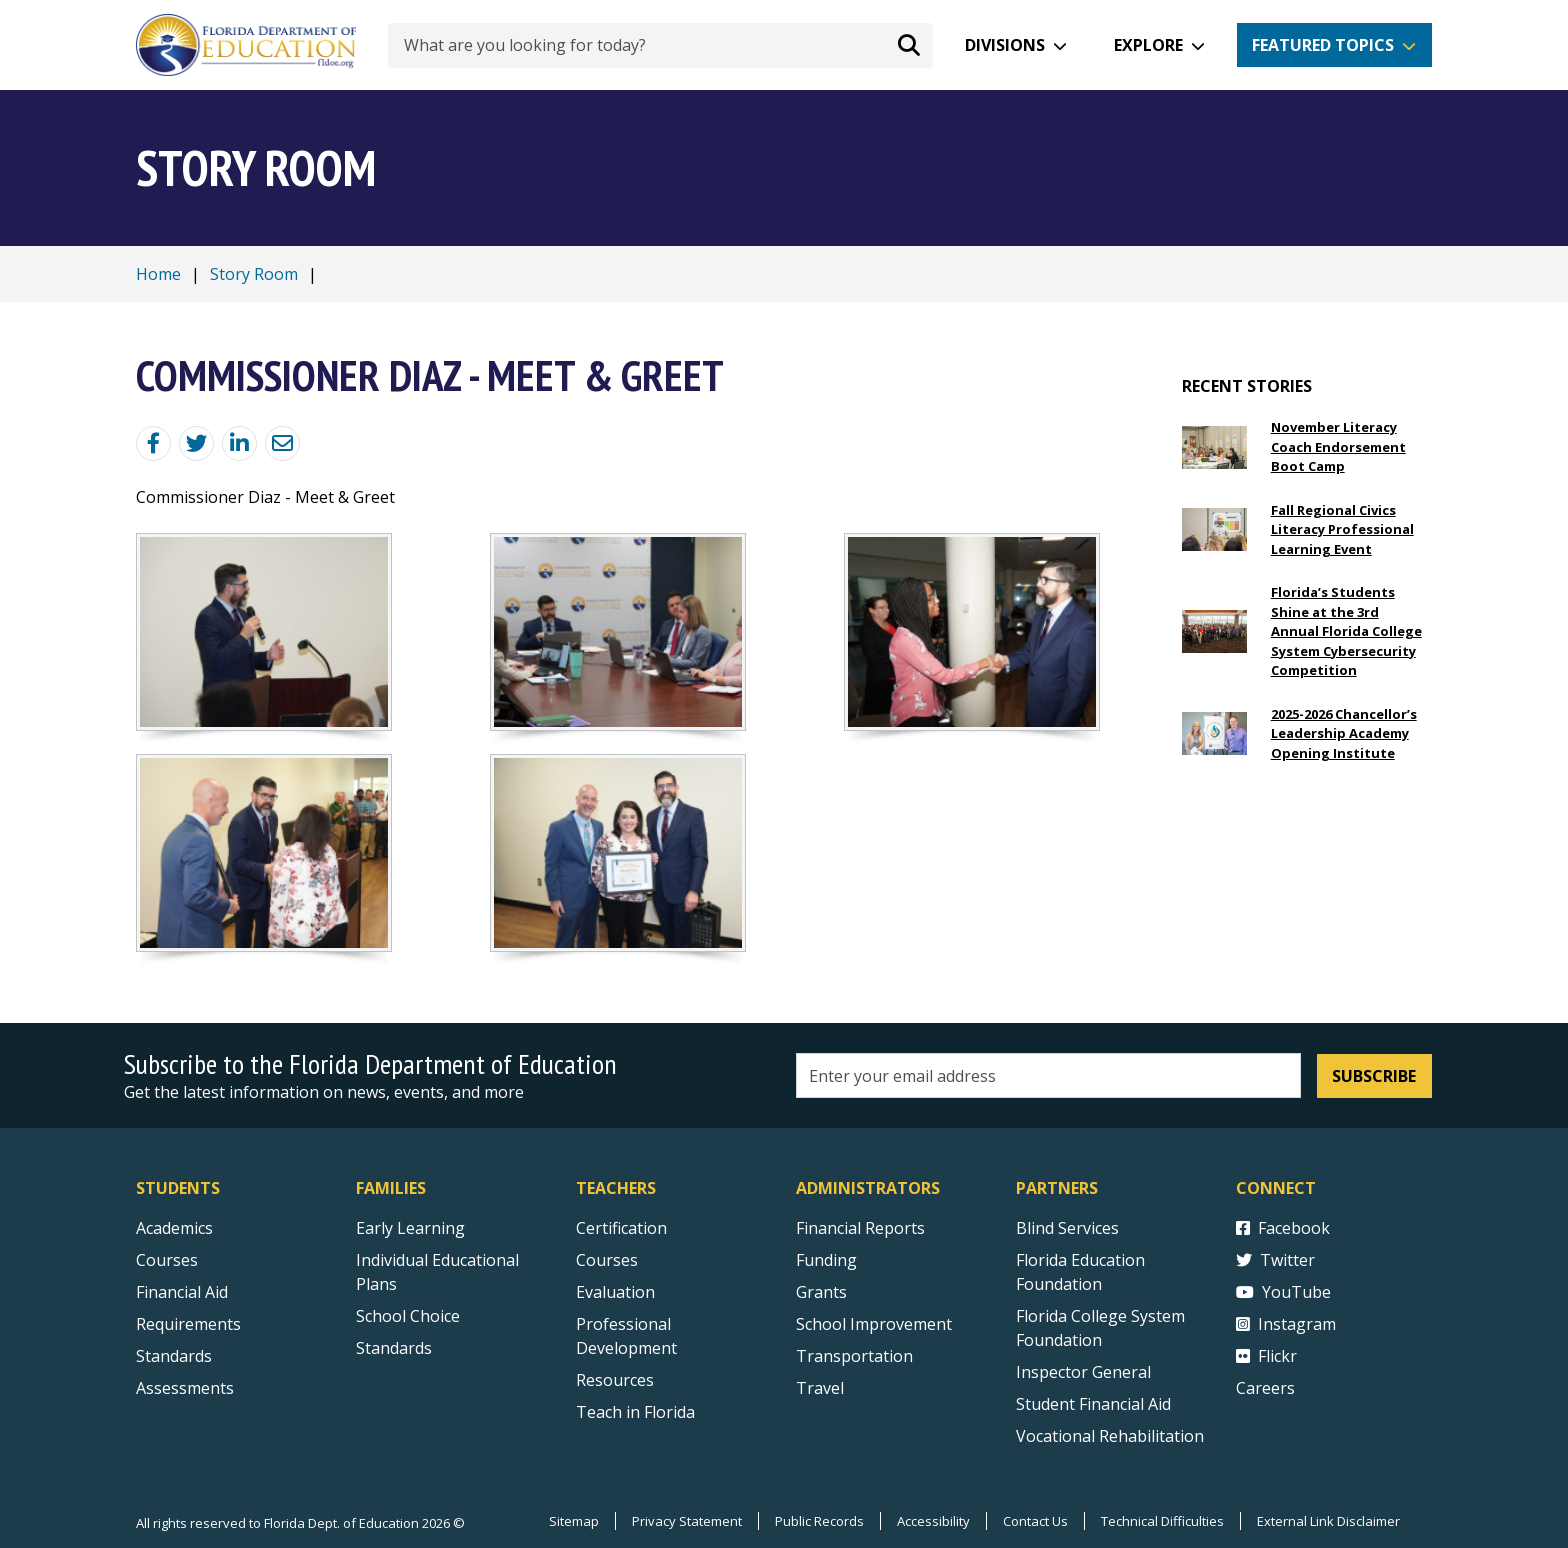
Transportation (854, 1356)
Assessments (185, 1388)
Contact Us (1035, 1521)
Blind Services (1067, 1228)
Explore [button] (1148, 45)
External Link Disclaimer (1328, 1521)
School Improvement (874, 1324)
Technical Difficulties (1162, 1521)
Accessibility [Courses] (933, 1521)
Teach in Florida (635, 1412)
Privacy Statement (687, 1521)
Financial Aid (182, 1292)
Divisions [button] (1005, 45)
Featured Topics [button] (1323, 45)
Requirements (188, 1324)
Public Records (819, 1521)
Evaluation (615, 1292)
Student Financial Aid (1093, 1404)
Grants (821, 1292)
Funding (826, 1260)
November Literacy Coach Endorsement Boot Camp (1338, 446)
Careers (1265, 1388)
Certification (621, 1228)
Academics (174, 1228)
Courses (167, 1260)
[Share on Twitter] (196, 443)
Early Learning (410, 1228)
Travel (820, 1388)
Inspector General (1083, 1372)
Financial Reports (860, 1228)
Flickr (1266, 1356)
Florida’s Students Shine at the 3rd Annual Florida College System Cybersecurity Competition (1346, 631)
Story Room (254, 274)
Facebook (1283, 1228)
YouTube (1283, 1292)
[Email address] (1048, 1075)
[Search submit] (908, 45)
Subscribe (1374, 1076)
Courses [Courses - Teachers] (607, 1260)
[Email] (282, 443)
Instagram (1286, 1324)
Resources (615, 1380)
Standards (394, 1348)
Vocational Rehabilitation (1110, 1436)
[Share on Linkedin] (239, 443)
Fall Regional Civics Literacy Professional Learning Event (1342, 529)
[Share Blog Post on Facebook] (153, 443)
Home (158, 274)
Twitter (1275, 1260)
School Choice (408, 1316)
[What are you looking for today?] (660, 45)
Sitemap (574, 1521)
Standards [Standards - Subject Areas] (174, 1356)
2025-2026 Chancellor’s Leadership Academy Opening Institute (1344, 733)
